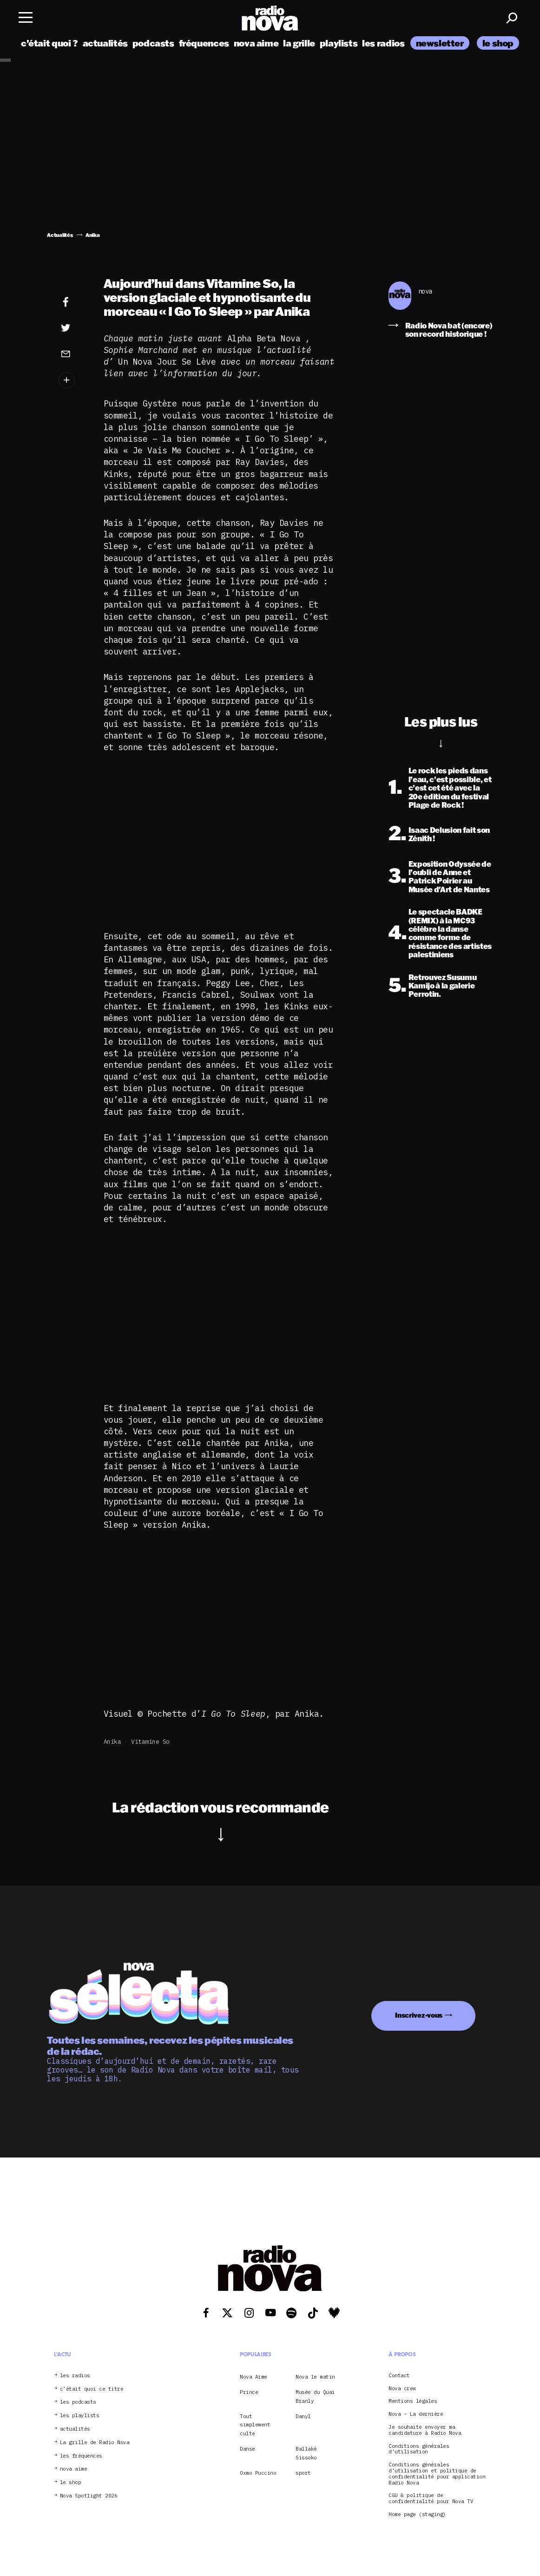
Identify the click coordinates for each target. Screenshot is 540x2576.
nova (425, 291)
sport (303, 2473)
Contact (399, 2376)
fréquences (204, 43)
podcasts (153, 43)
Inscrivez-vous (418, 2015)
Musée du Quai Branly (315, 2396)
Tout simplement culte (255, 2425)
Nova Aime (253, 2376)
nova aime (256, 43)
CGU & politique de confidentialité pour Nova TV (431, 2498)
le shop (498, 43)
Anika (112, 1742)
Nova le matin (315, 2376)
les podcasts (78, 2402)
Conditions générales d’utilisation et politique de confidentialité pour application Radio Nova (437, 2473)
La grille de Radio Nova (95, 2442)
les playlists (79, 2416)
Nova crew (402, 2389)
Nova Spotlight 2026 (89, 2496)
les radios (383, 43)
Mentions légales (413, 2401)
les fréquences (81, 2456)
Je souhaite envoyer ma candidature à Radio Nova (425, 2430)
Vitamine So (150, 1742)
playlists (339, 43)
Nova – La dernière (416, 2414)
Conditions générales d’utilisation (419, 2449)
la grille (299, 43)
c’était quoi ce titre (92, 2389)
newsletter (440, 43)
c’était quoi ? (49, 43)
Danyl (303, 2416)
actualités (105, 43)
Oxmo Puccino (258, 2473)
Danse (247, 2448)
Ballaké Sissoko (306, 2452)
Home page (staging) (417, 2514)
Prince (249, 2392)
